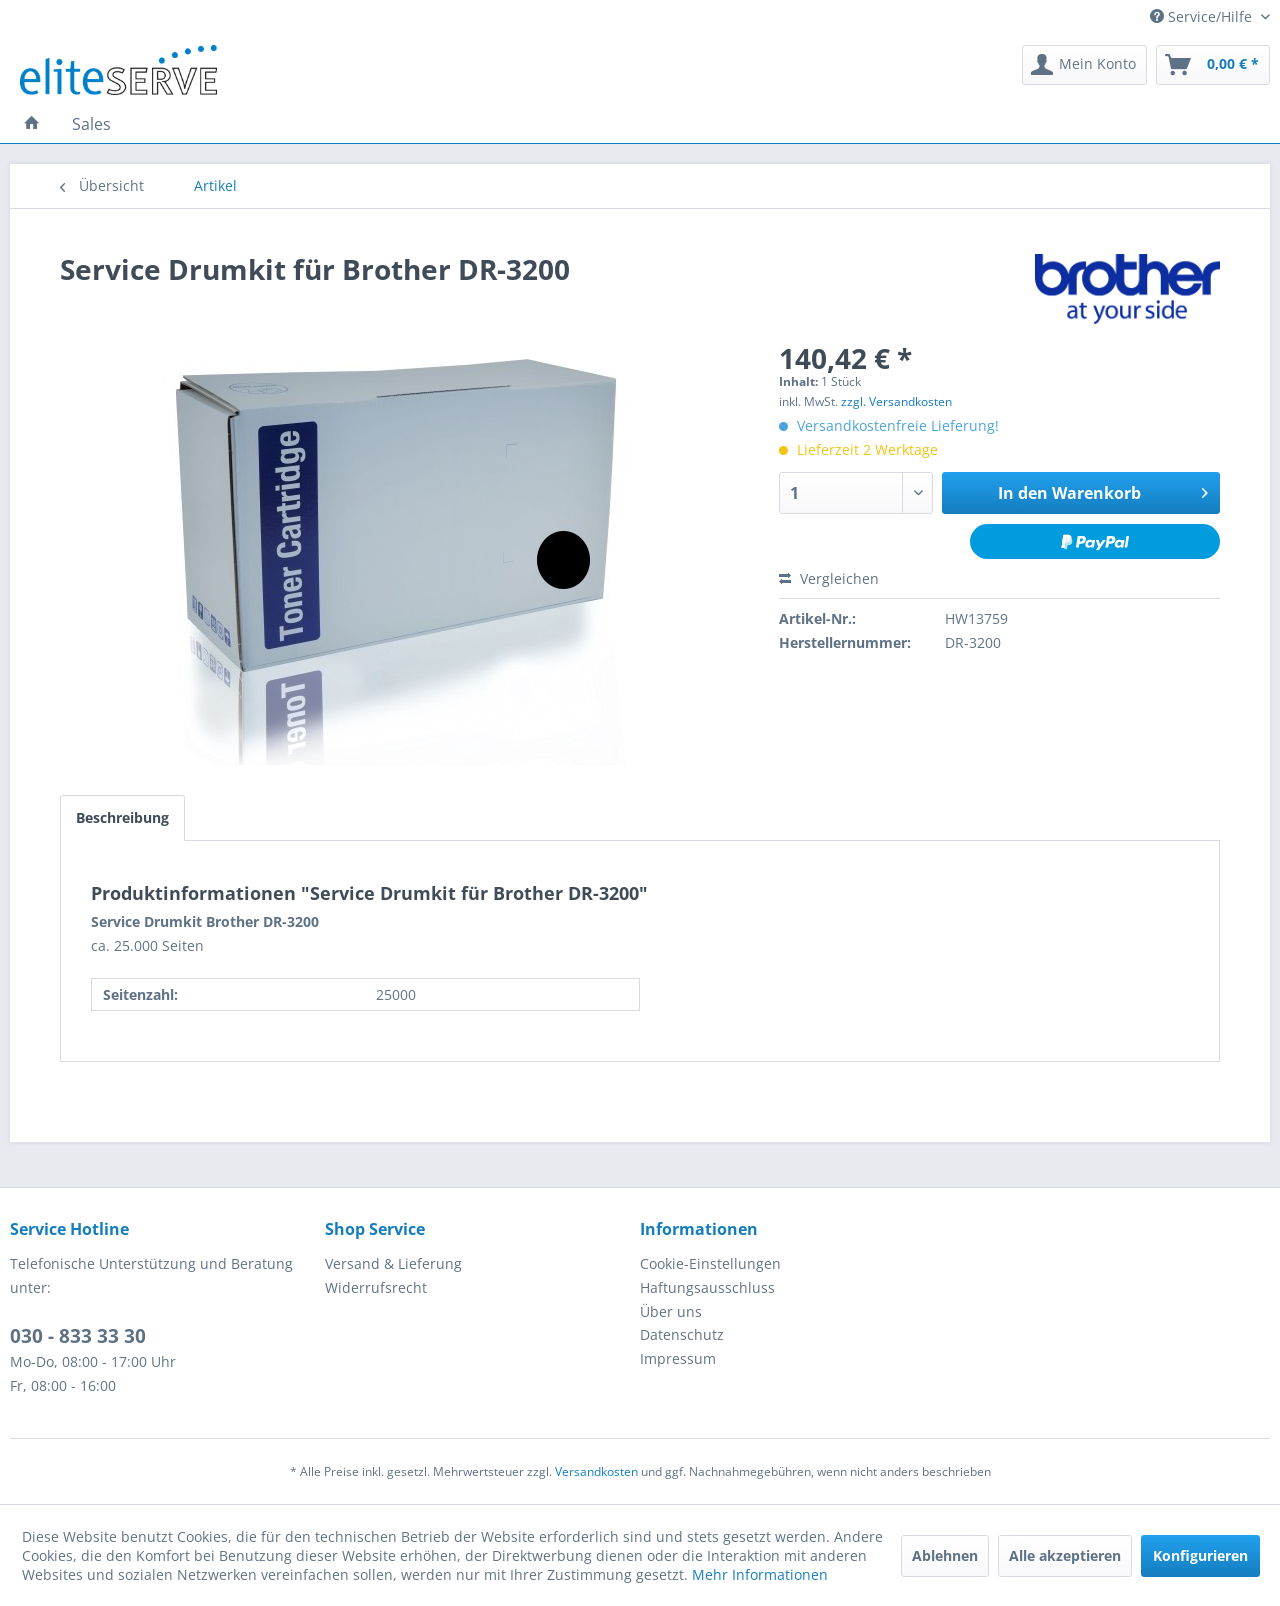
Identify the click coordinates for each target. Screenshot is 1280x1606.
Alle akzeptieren (1065, 1555)
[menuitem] (1084, 65)
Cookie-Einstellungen (710, 1263)
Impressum (678, 1358)
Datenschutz (682, 1334)
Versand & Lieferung (393, 1263)
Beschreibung (122, 817)
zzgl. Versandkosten (896, 401)
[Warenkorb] (1213, 65)
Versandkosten (596, 1471)
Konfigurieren (1200, 1555)
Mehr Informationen (760, 1574)
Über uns (671, 1311)
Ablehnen (945, 1555)
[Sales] (91, 124)
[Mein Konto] (1084, 65)
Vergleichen (829, 578)
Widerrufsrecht (376, 1287)
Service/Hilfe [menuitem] (1203, 16)
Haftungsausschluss (707, 1287)
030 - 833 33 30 (78, 1336)
